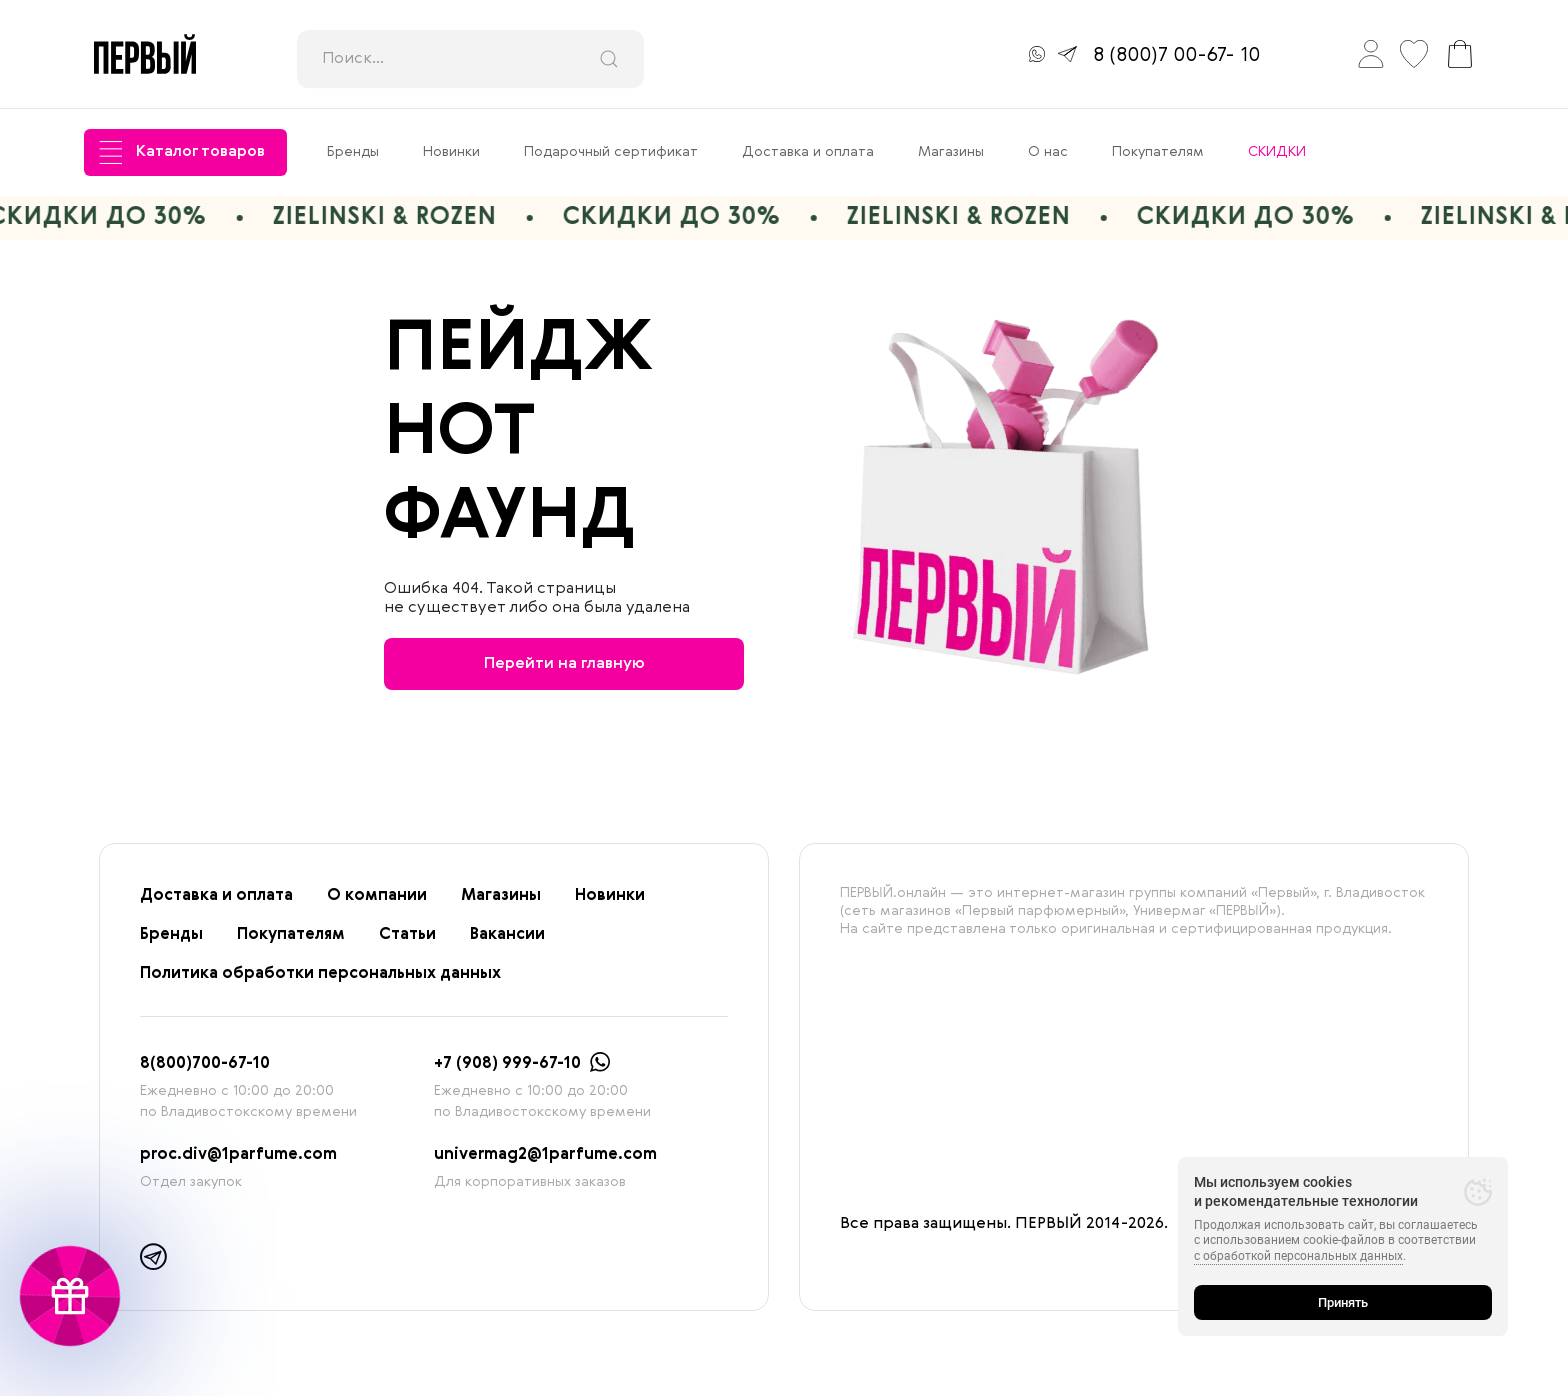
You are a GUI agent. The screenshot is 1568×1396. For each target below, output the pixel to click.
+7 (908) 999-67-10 (507, 1064)
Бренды (353, 152)
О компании (377, 896)
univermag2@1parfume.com (545, 1155)
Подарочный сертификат (611, 152)
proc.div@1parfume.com (238, 1155)
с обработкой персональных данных (1298, 1256)
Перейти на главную (564, 664)
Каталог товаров (182, 152)
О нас (1048, 152)
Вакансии (507, 935)
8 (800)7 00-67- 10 (1176, 56)
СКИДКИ (1277, 152)
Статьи (407, 935)
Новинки (451, 152)
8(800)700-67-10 (205, 1064)
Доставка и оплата (808, 152)
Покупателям (1158, 152)
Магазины (951, 152)
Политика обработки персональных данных (320, 974)
